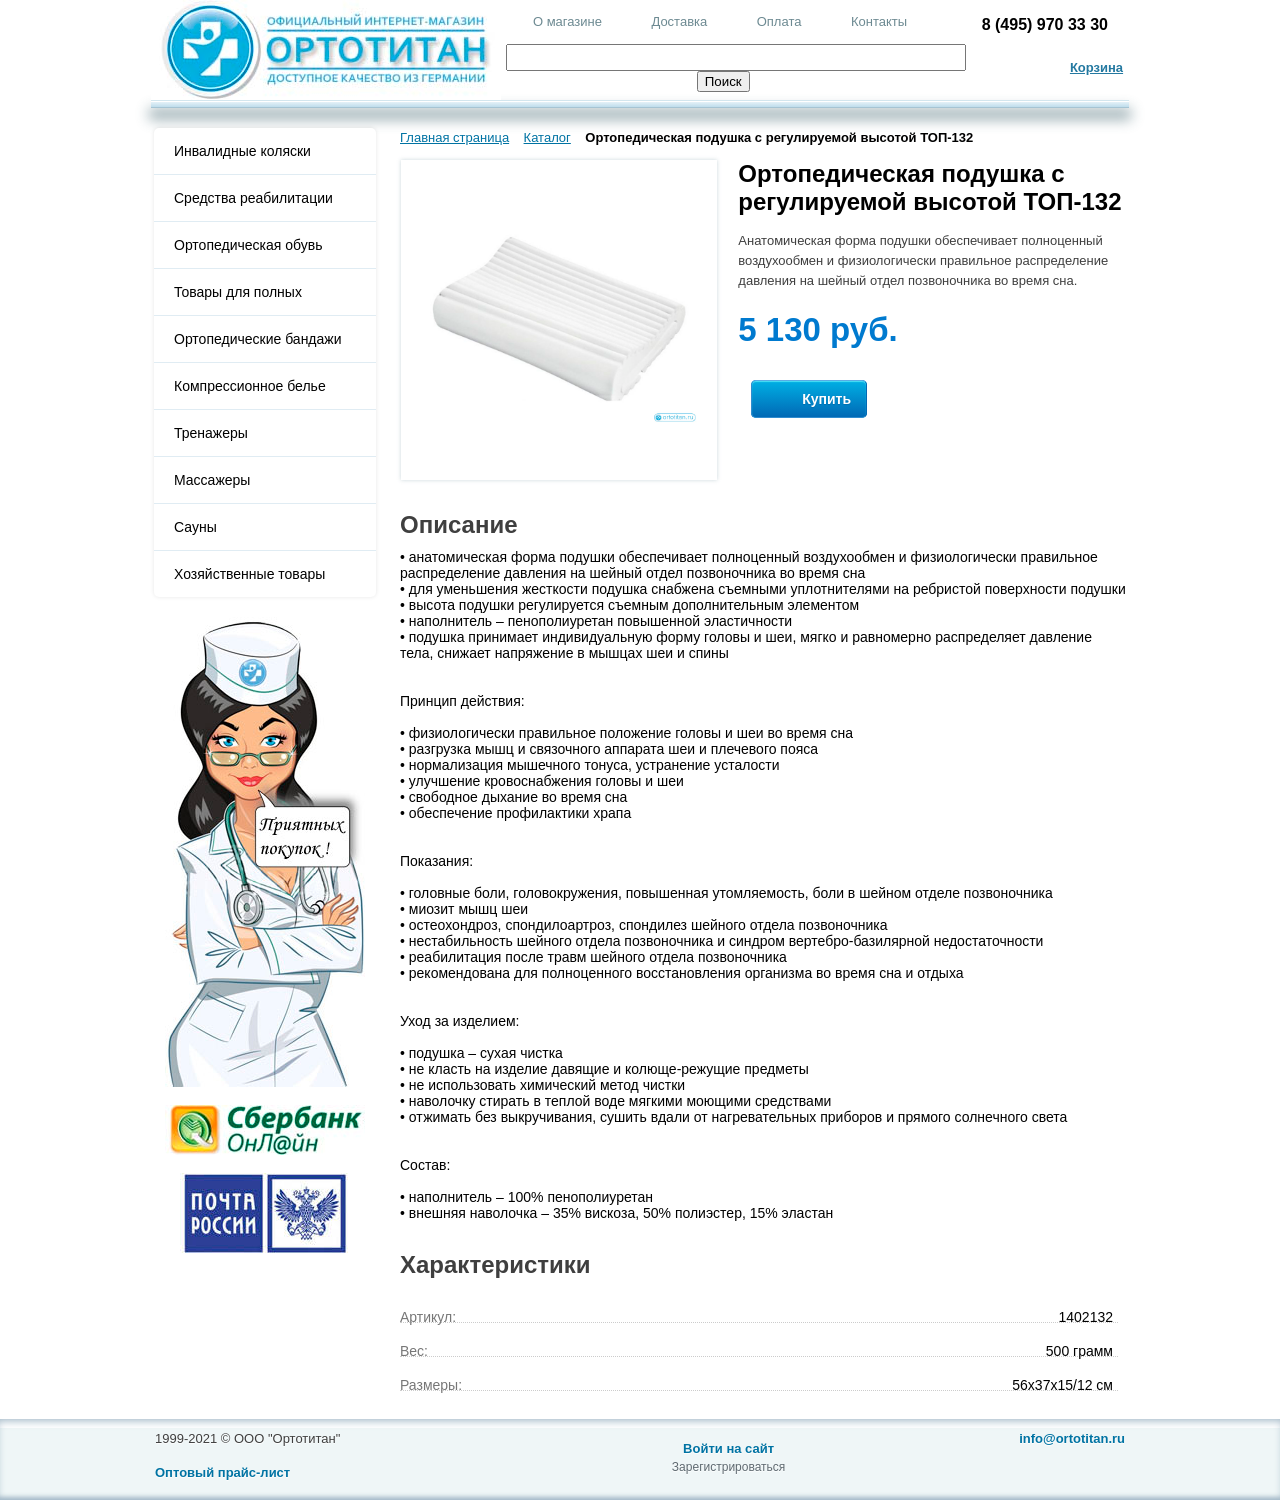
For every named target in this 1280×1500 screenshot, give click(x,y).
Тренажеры (211, 433)
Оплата (779, 21)
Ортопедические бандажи (258, 339)
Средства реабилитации (253, 198)
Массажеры (212, 480)
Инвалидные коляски (242, 151)
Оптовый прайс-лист (222, 1472)
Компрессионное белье (250, 386)
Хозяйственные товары (249, 574)
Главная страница (454, 137)
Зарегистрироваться (728, 1467)
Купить (809, 399)
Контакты (879, 21)
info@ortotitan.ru (1072, 1438)
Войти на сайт (728, 1448)
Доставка (679, 21)
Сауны (195, 527)
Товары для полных (238, 292)
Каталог (547, 137)
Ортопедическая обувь (248, 245)
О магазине (567, 21)
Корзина (1096, 67)
